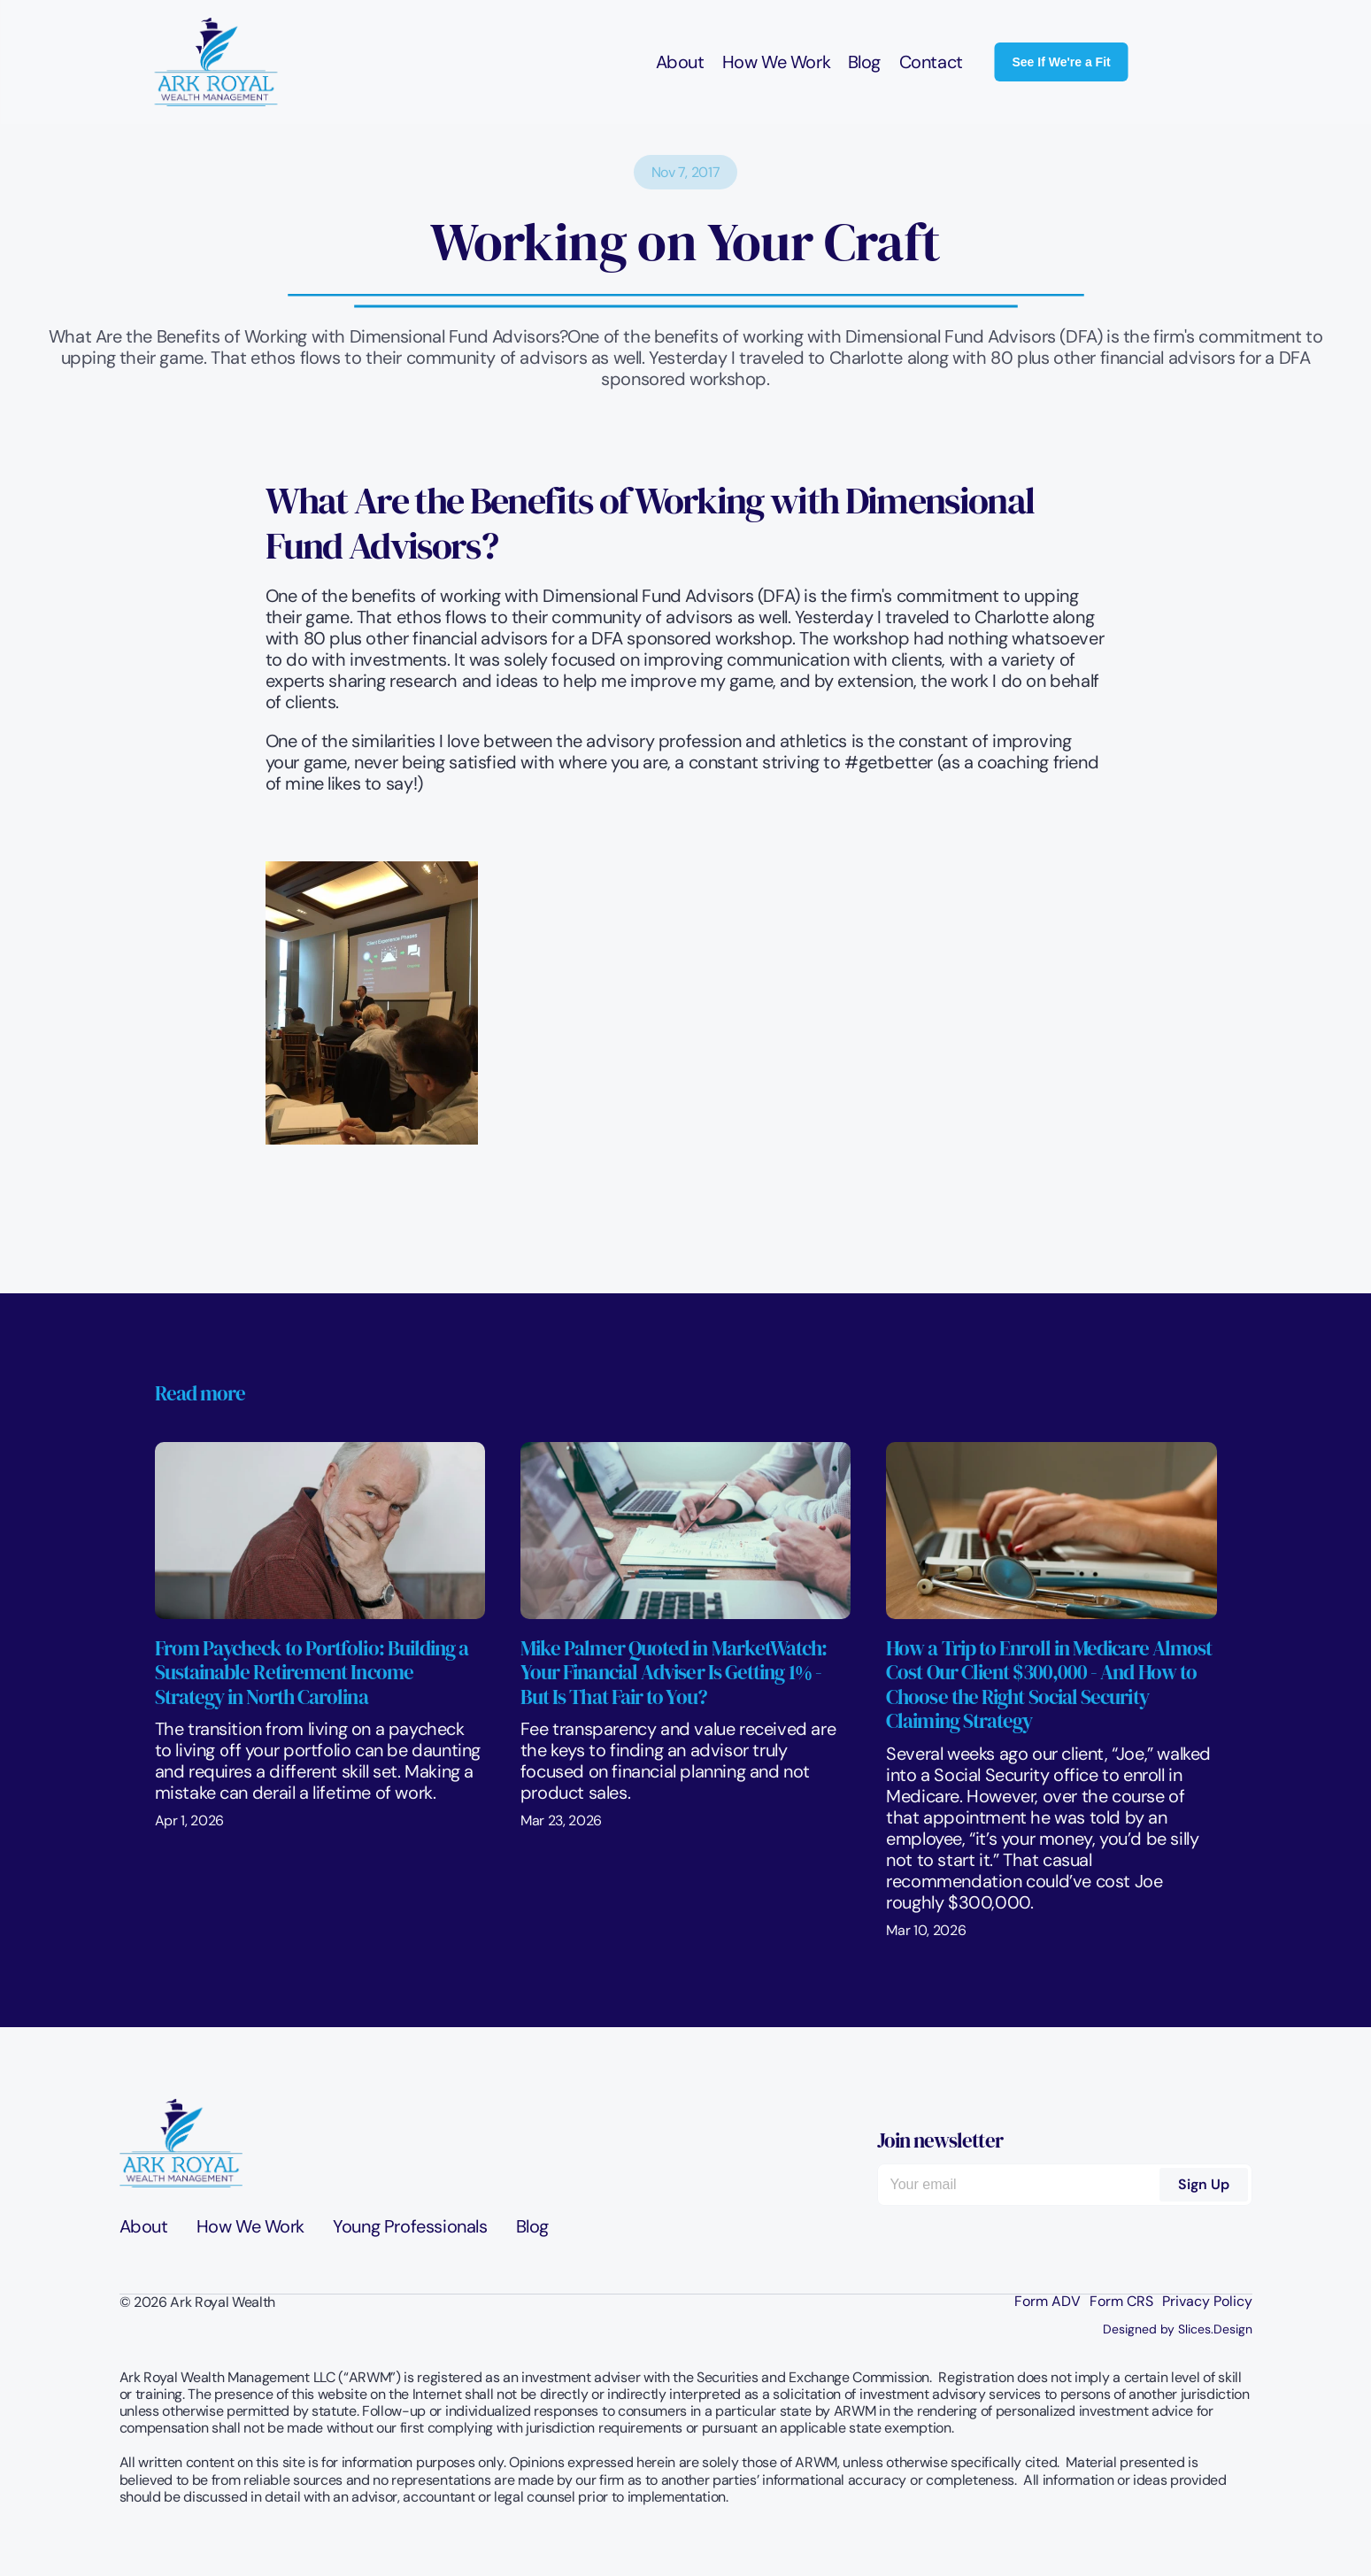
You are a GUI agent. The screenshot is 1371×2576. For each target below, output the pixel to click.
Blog (864, 61)
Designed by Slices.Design (1177, 2329)
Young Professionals (410, 2226)
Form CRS (1121, 2301)
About (679, 61)
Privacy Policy (1207, 2301)
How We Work (775, 61)
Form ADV (1047, 2301)
